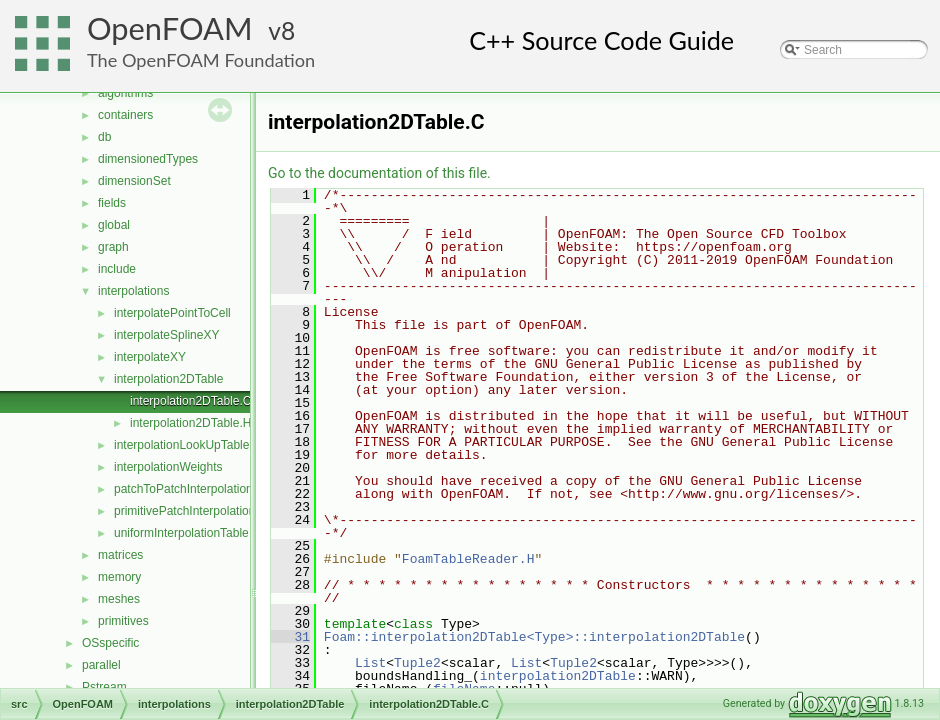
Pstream (104, 687)
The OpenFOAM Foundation (201, 60)
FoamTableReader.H (468, 559)
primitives (123, 621)
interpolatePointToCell (172, 313)
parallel (101, 665)
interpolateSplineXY (166, 335)
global (114, 225)
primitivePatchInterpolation (184, 511)
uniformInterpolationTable (181, 533)
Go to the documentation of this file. (379, 173)
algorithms (125, 93)
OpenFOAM (170, 28)
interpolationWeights (168, 467)
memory (119, 577)
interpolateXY (150, 357)
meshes (119, 599)
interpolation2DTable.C (190, 401)
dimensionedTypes (148, 159)
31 (290, 637)
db (104, 137)
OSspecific (110, 643)
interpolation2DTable (168, 379)
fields (112, 203)
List (370, 663)
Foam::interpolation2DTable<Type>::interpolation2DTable (534, 637)
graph (113, 247)
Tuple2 (417, 663)
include (117, 269)
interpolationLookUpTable (181, 445)
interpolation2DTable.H (190, 423)
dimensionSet (134, 181)
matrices (120, 555)
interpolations (133, 291)
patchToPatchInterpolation (183, 489)
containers (125, 115)
